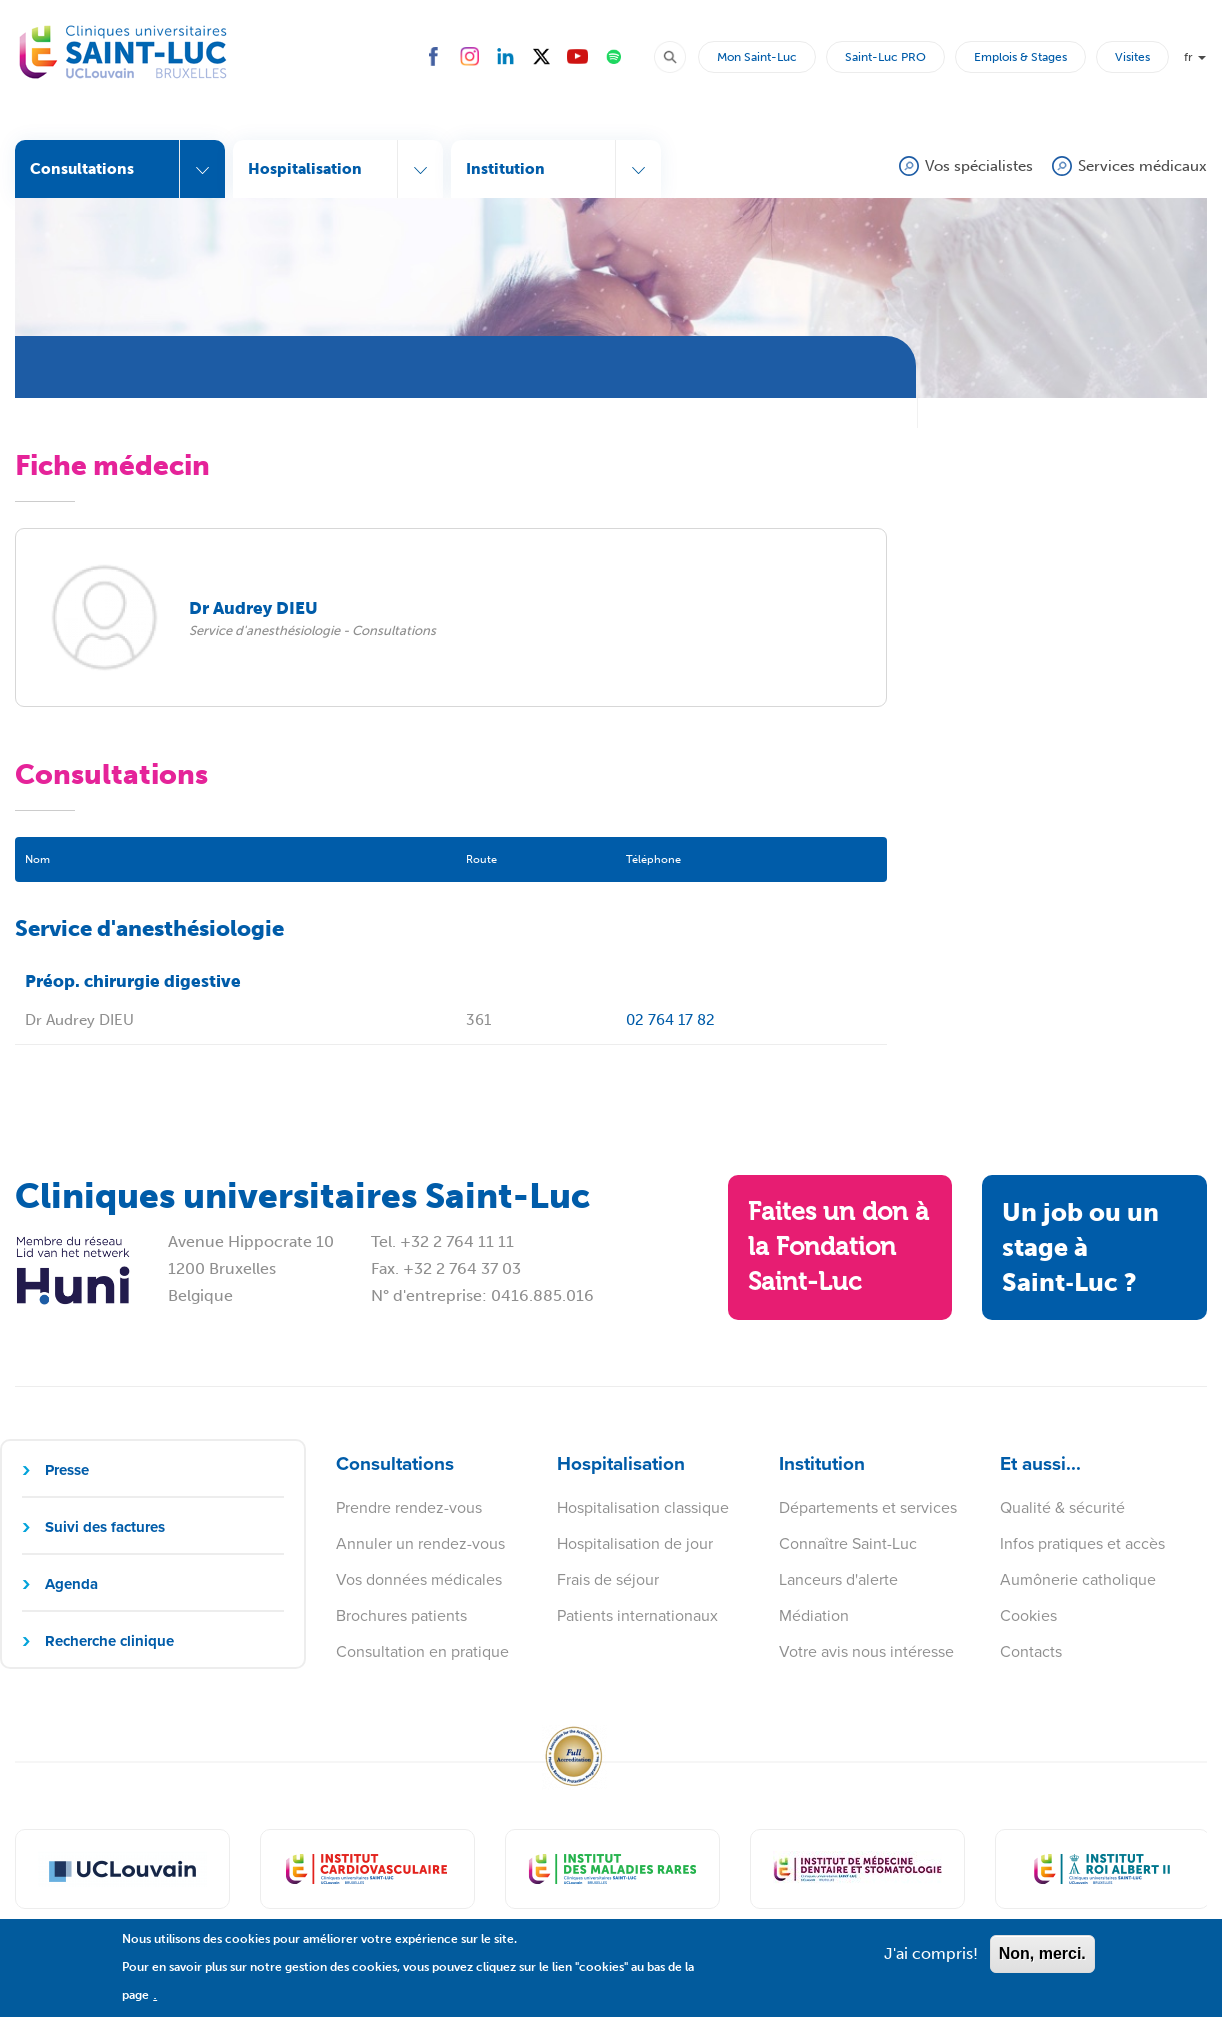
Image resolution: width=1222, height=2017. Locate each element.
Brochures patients (401, 1615)
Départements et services (868, 1507)
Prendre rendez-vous (409, 1507)
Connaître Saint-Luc (848, 1543)
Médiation (814, 1615)
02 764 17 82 (670, 1020)
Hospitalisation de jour (635, 1543)
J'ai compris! (931, 1962)
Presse (67, 1470)
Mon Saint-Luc (757, 57)
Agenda (71, 1584)
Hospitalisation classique (643, 1507)
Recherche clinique (109, 1641)
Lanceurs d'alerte (838, 1579)
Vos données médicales (419, 1579)
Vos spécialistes (979, 166)
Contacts (1031, 1651)
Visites (1132, 57)
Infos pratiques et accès (1082, 1543)
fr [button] (1195, 57)
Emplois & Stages (1020, 57)
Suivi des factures (105, 1527)
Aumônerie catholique (1078, 1579)
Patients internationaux (637, 1615)
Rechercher (679, 56)
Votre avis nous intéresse (866, 1651)
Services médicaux (1142, 166)
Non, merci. (1042, 1962)
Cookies (1028, 1615)
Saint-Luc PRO (885, 57)
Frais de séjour (608, 1579)
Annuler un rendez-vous (420, 1543)
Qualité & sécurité (1062, 1507)
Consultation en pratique (422, 1651)
